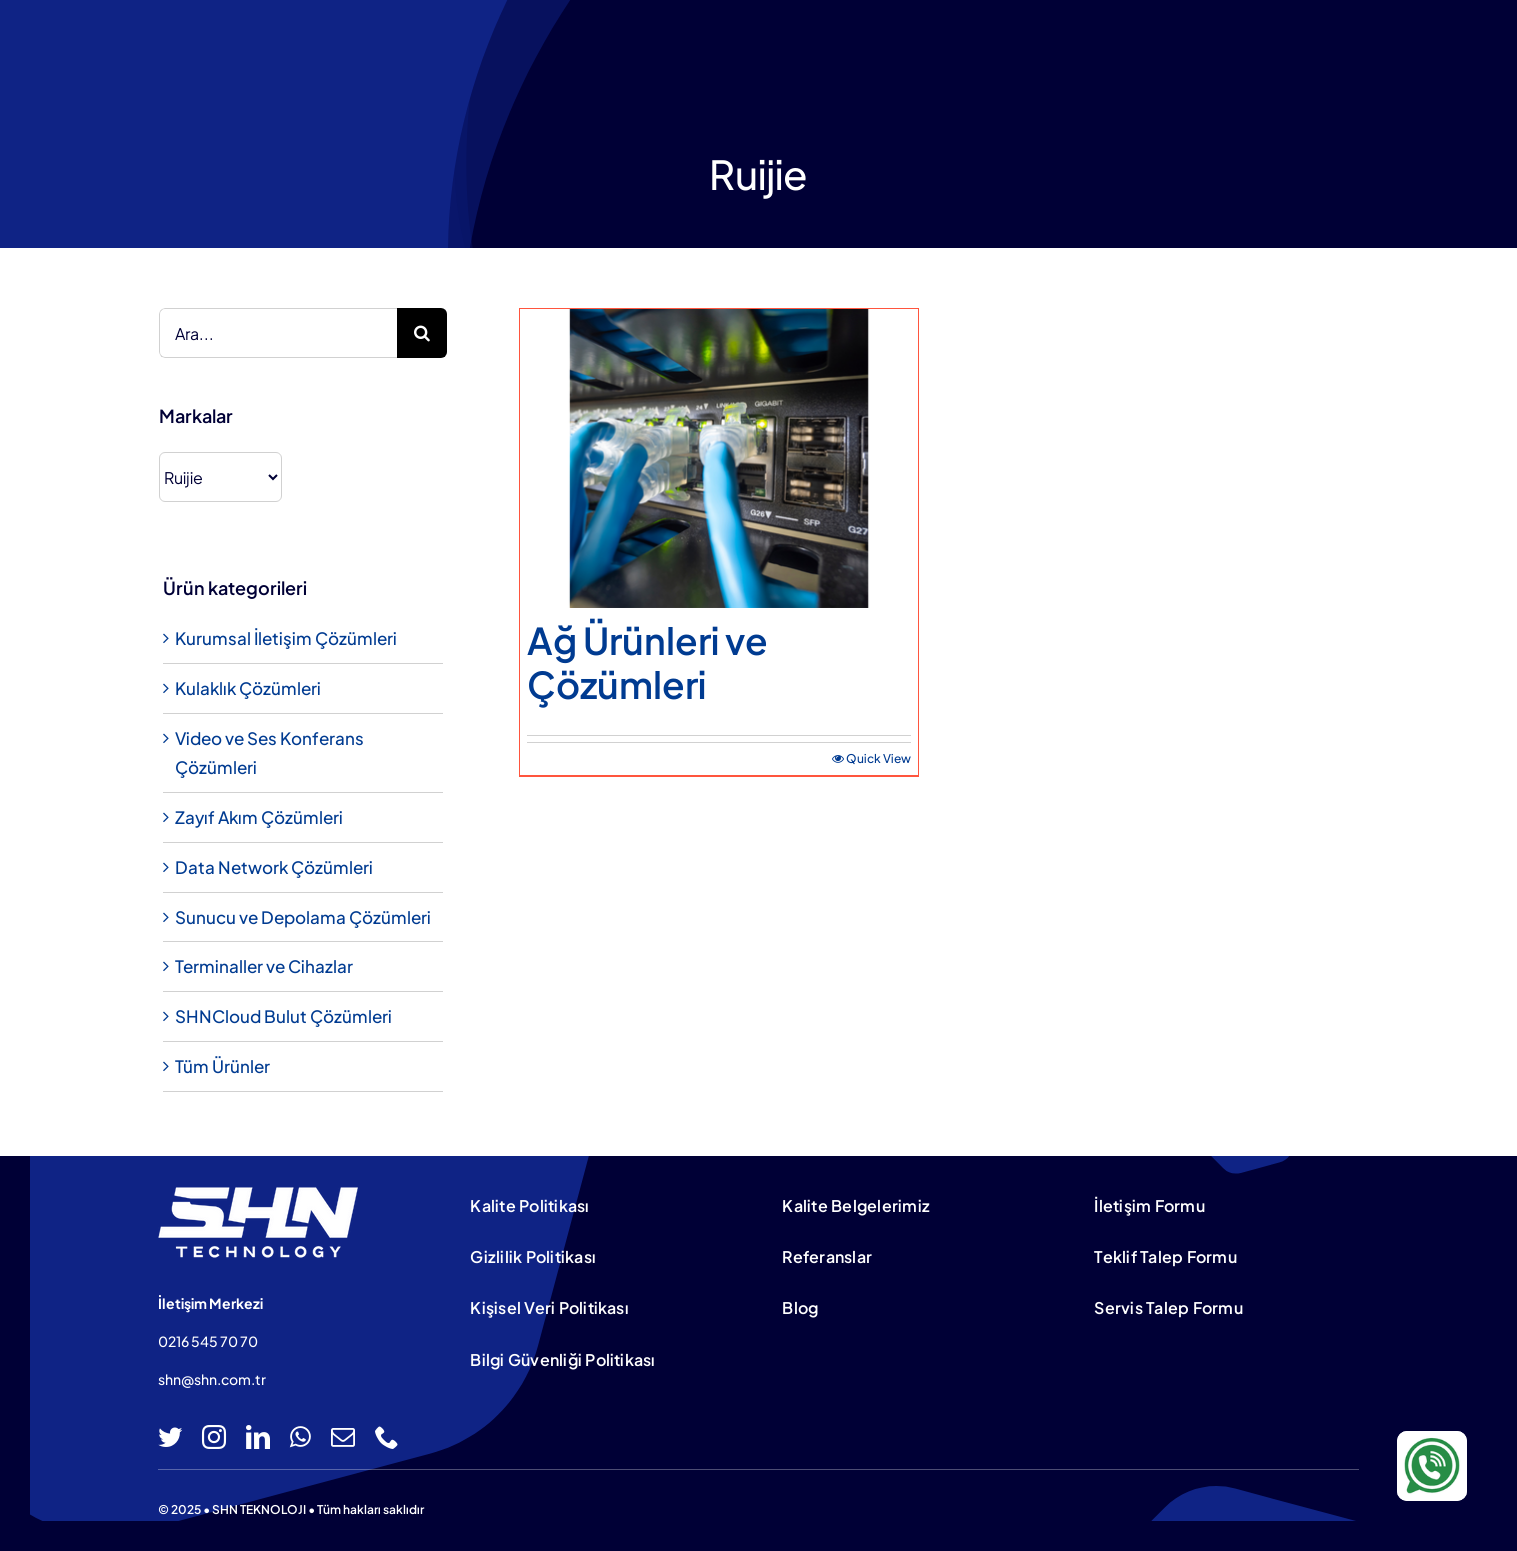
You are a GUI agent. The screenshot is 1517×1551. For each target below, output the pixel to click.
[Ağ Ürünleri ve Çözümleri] (719, 458)
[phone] (387, 1437)
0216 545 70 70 (208, 1341)
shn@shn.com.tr (212, 1379)
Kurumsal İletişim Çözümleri (286, 638)
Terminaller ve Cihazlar (264, 966)
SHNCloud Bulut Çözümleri (283, 1016)
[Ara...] (278, 333)
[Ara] (422, 333)
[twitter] (170, 1437)
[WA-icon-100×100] (1432, 1439)
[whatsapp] (300, 1437)
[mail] (343, 1437)
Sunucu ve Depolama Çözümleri (303, 917)
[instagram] (214, 1437)
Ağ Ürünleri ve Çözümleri (647, 662)
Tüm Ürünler (222, 1066)
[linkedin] (258, 1437)
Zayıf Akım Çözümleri (259, 817)
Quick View (878, 758)
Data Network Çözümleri (274, 867)
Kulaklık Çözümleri (248, 688)
